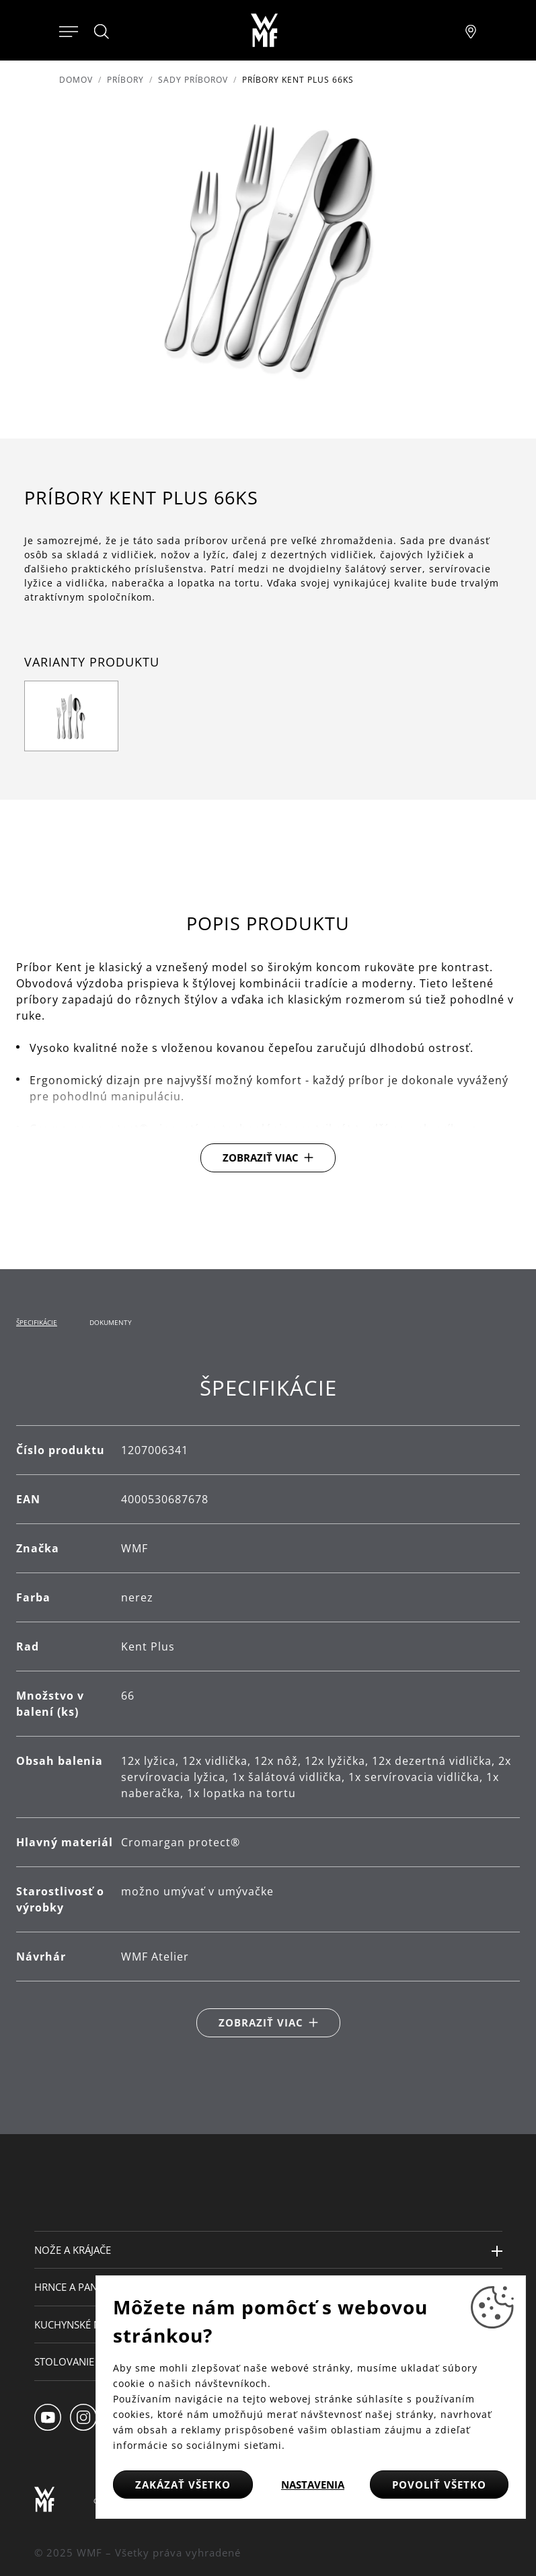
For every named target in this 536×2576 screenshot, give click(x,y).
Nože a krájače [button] (72, 2250)
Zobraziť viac (261, 1157)
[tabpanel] (268, 1706)
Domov (76, 79)
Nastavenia (312, 2484)
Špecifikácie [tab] (36, 1322)
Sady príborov (193, 79)
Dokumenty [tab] (110, 1322)
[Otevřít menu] (68, 30)
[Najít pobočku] (471, 30)
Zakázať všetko (183, 2484)
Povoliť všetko (439, 2484)
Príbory (125, 79)
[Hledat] (102, 31)
